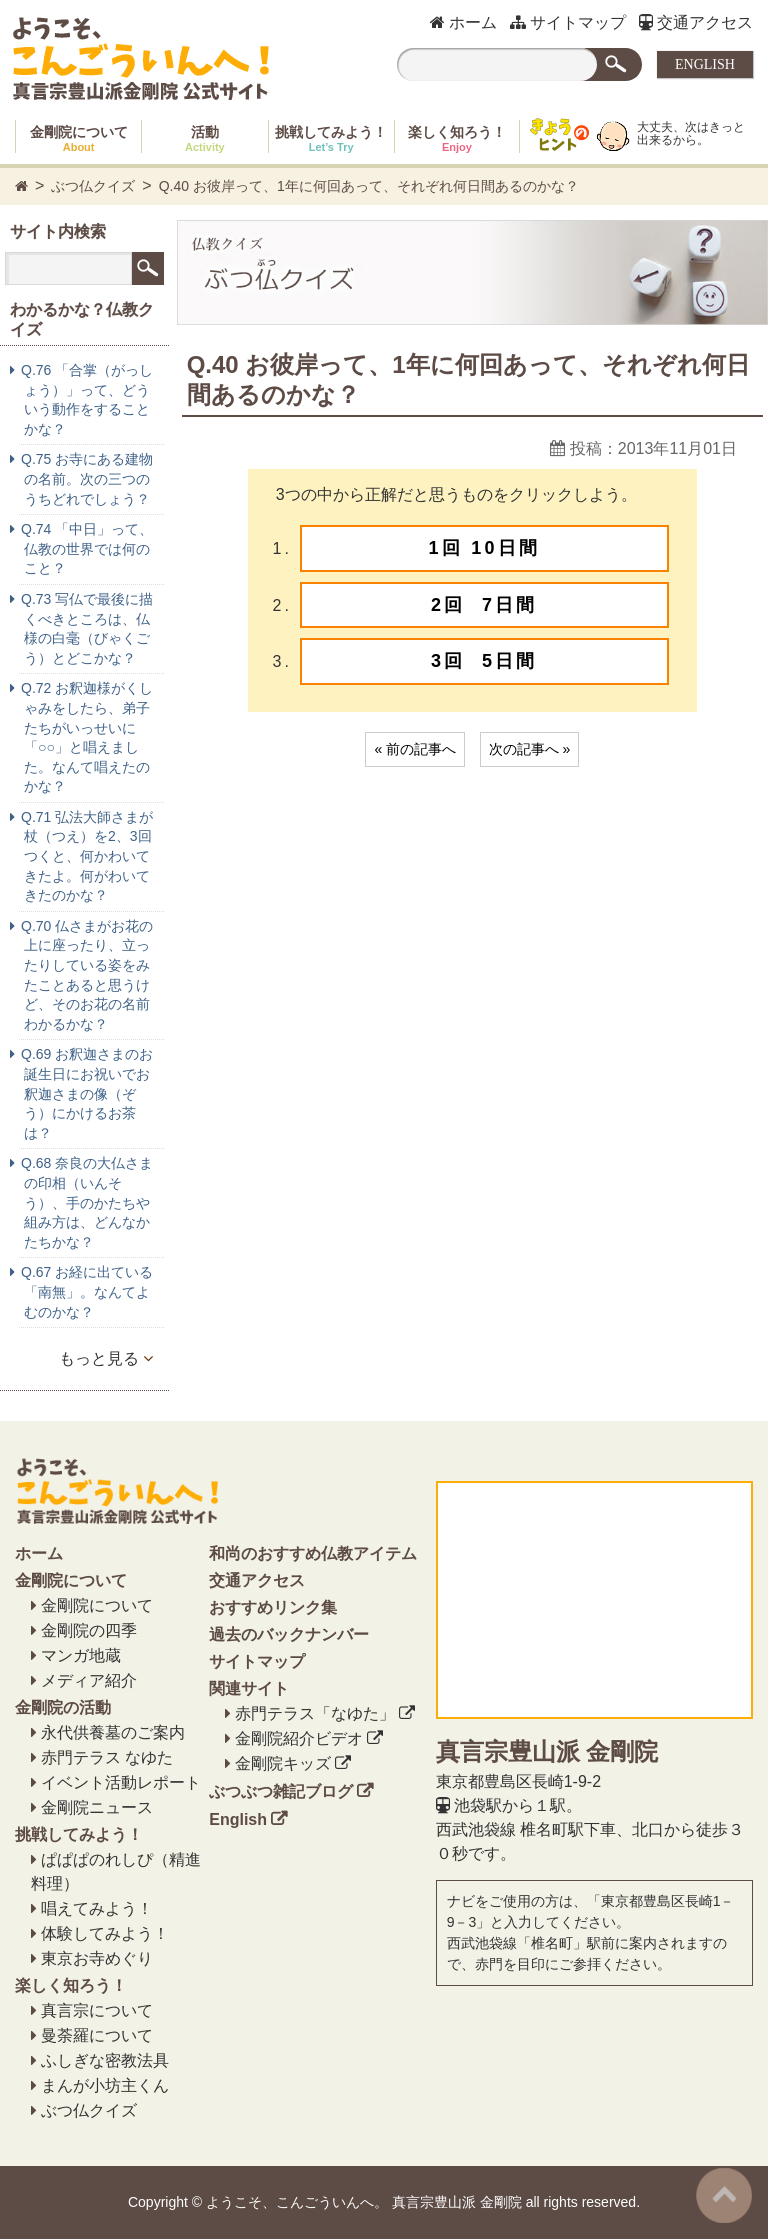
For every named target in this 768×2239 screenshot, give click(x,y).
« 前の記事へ (415, 749)
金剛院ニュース (97, 1807)
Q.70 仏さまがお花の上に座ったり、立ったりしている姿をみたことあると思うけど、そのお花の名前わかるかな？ (87, 975)
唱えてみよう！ (97, 1908)
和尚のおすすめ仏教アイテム (313, 1553)
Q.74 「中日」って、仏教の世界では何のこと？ (87, 548)
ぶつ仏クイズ (93, 186)
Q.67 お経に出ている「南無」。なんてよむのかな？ (87, 1291)
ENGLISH (705, 64)
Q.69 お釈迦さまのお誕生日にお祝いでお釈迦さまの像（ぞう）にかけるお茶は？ (87, 1093)
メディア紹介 (89, 1680)
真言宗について (97, 2010)
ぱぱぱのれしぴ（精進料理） (116, 1871)
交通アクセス (696, 22)
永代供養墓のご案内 (113, 1732)
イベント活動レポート (121, 1782)
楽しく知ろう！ (457, 138)
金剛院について (79, 138)
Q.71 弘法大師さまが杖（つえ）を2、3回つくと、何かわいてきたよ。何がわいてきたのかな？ (87, 856)
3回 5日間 (484, 661)
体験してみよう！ (105, 1933)
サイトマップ (568, 22)
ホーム (463, 22)
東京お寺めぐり (97, 1958)
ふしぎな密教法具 (105, 2060)
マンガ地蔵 (81, 1655)
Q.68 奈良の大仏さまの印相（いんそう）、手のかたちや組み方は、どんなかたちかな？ (87, 1202)
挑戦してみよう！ (331, 138)
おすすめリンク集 (273, 1607)
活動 (205, 138)
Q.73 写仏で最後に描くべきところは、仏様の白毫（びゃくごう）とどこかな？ (87, 628)
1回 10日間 (484, 548)
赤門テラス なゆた (107, 1757)
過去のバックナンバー (289, 1634)
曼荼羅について (97, 2035)
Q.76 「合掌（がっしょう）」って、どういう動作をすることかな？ (87, 399)
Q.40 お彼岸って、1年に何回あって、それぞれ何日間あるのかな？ (369, 186)
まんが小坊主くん (105, 2085)
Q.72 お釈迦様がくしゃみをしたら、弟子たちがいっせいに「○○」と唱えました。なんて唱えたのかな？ (87, 737)
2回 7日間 (484, 605)
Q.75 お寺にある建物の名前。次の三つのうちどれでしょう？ (87, 478)
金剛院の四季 (89, 1630)
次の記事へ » (530, 749)
